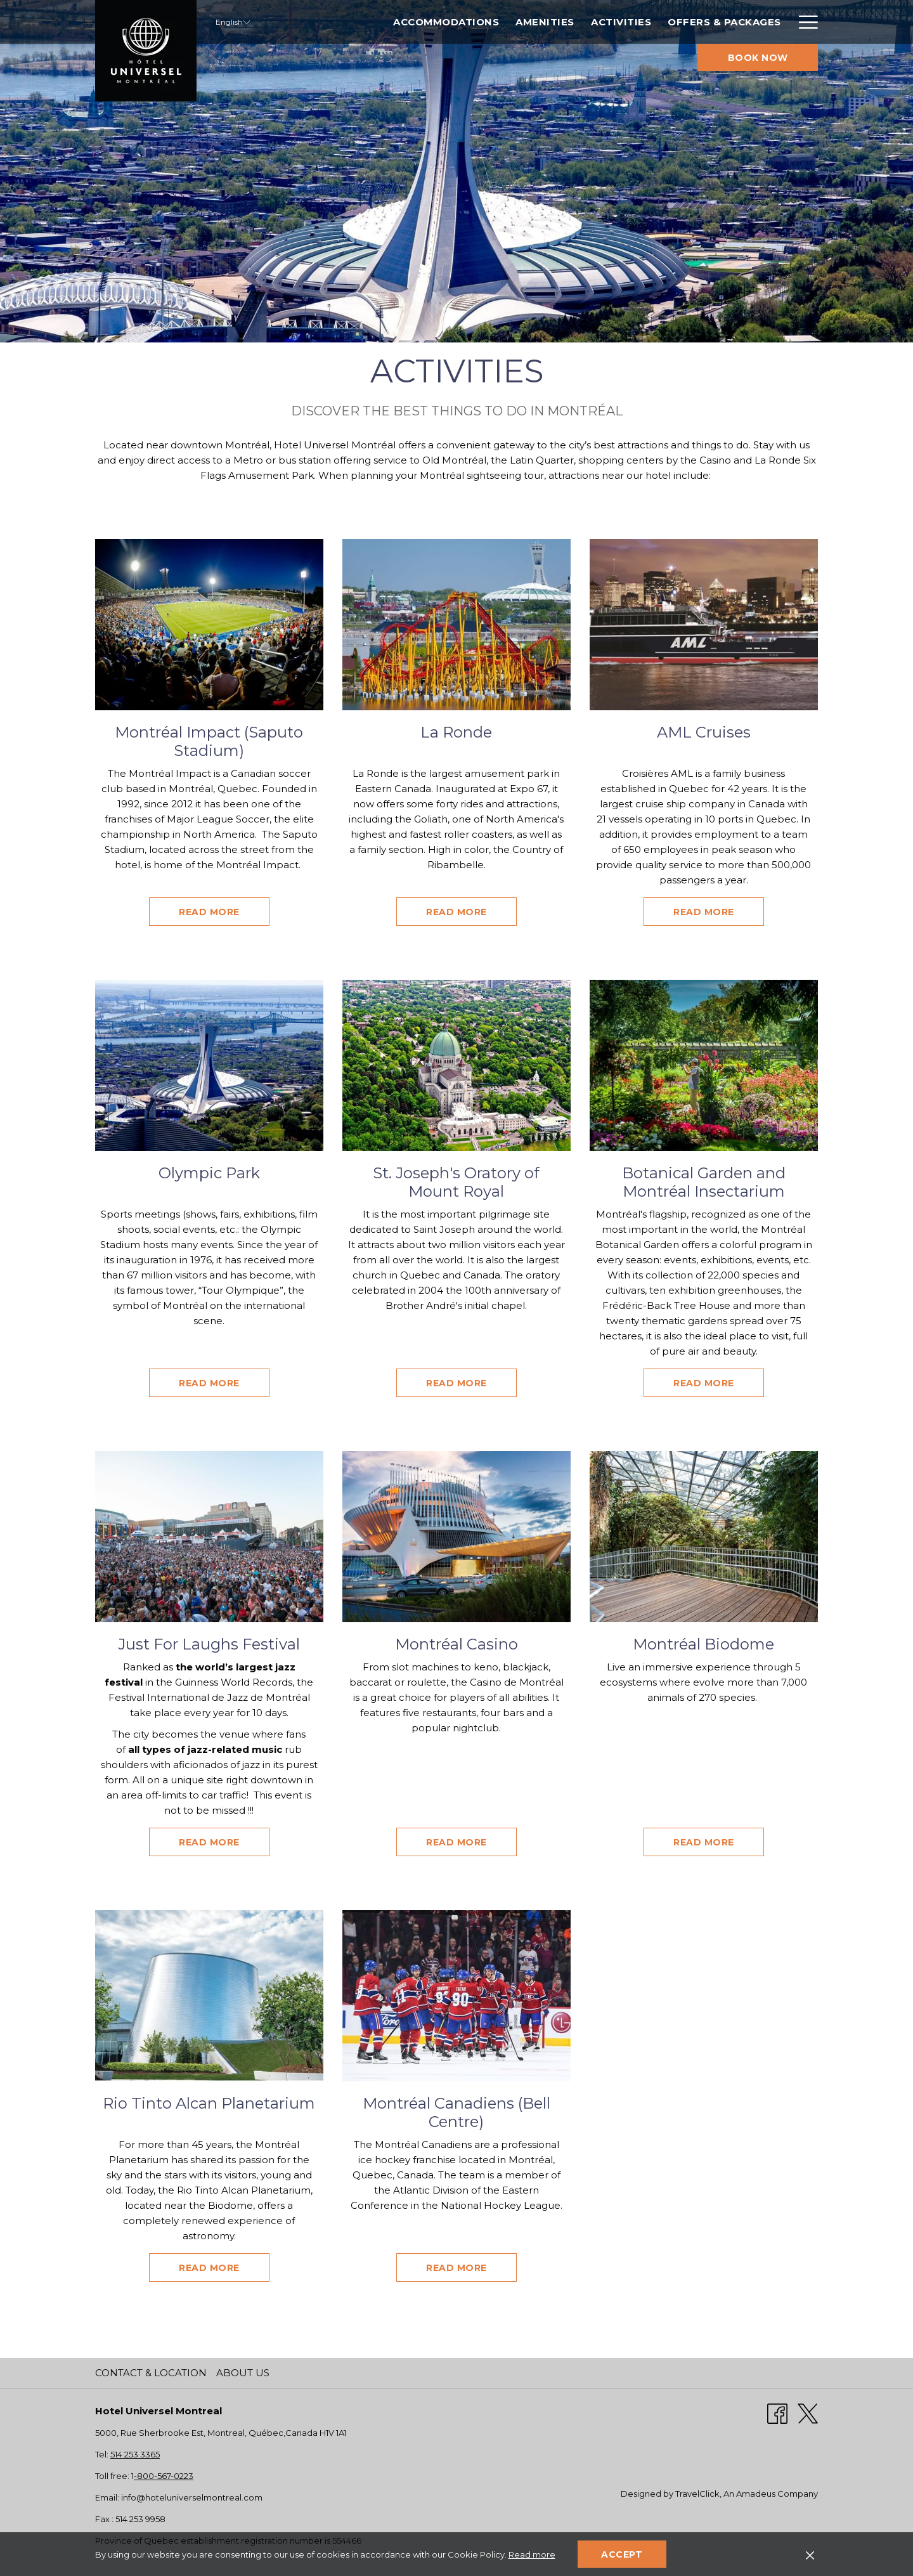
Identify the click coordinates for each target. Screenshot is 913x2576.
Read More (224, 912)
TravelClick (697, 2493)
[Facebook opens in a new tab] (777, 2413)
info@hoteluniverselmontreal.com (191, 2497)
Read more (531, 2554)
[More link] (803, 22)
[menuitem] (381, 22)
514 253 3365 (135, 2454)
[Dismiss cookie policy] (810, 2554)
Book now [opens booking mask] (758, 57)
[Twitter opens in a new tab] (808, 2413)
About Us (242, 2373)
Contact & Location (151, 2373)
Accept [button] (621, 2554)
